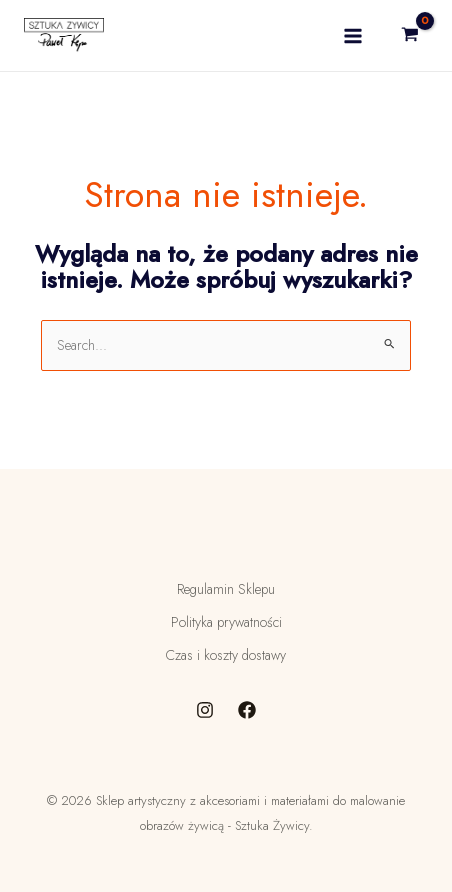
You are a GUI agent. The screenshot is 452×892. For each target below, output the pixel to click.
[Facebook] (247, 710)
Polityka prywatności (226, 622)
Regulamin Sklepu (226, 589)
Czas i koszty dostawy (226, 655)
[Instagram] (205, 710)
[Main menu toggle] (353, 36)
